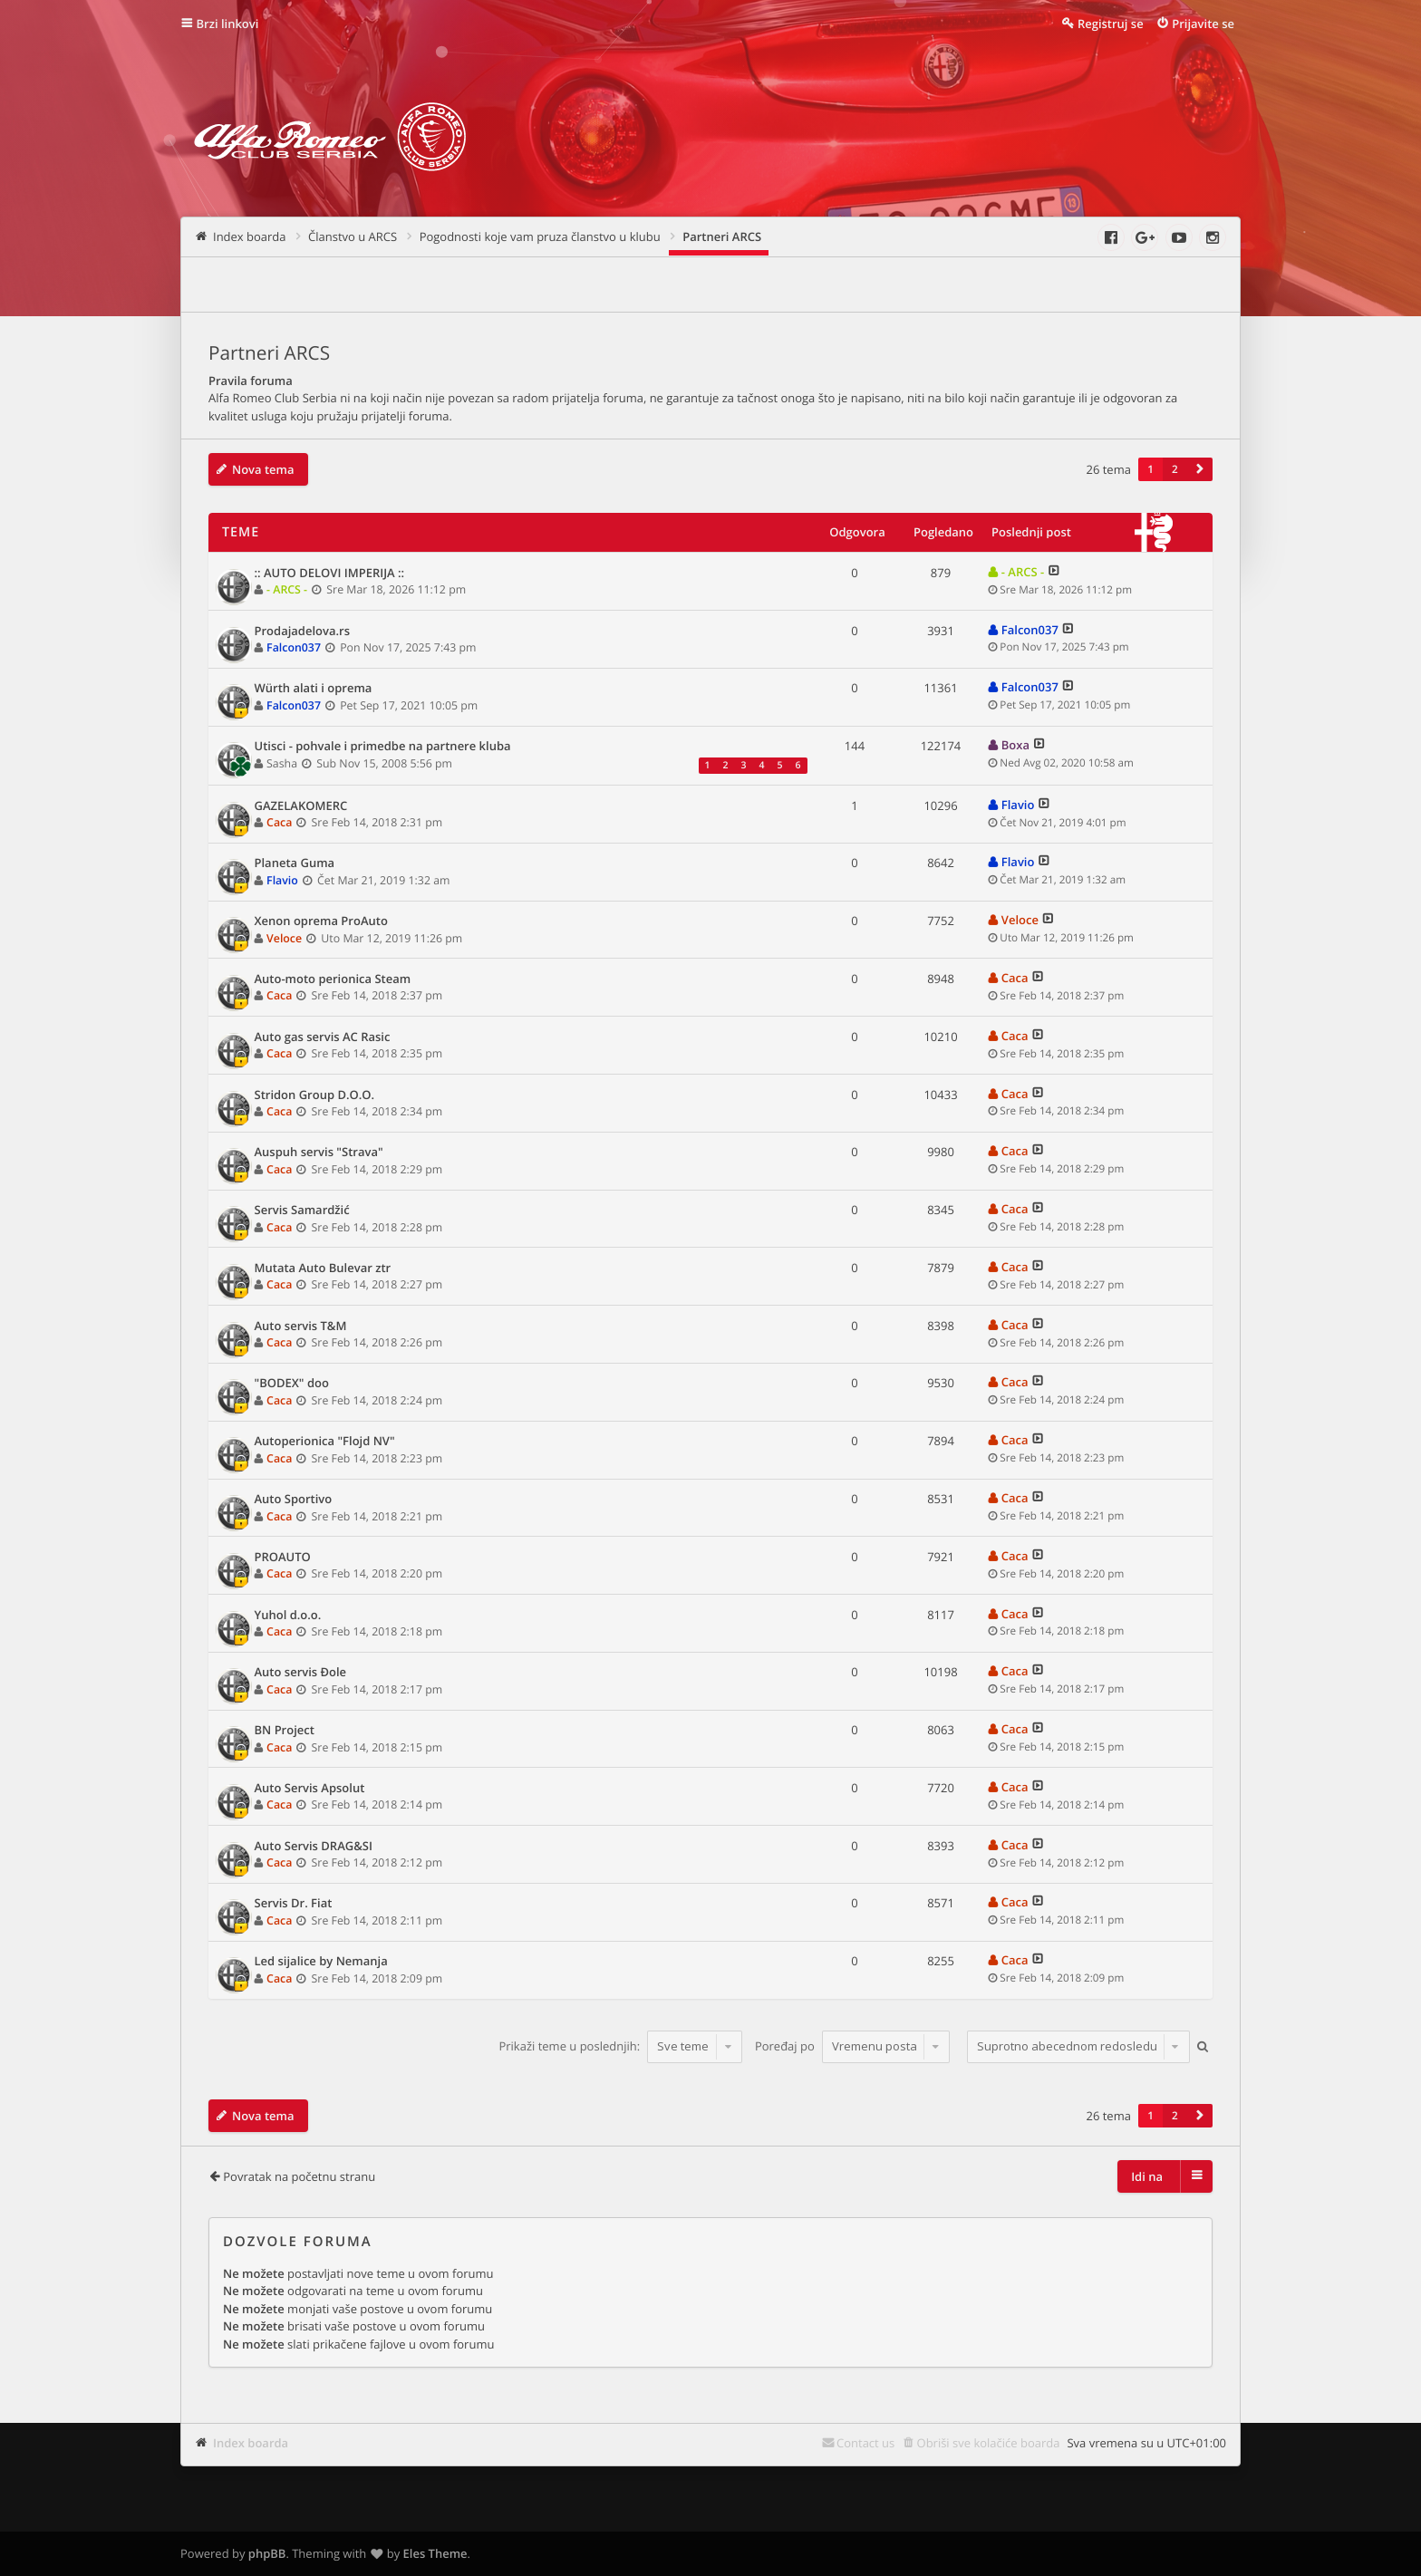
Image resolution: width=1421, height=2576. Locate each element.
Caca (279, 822)
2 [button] (1175, 469)
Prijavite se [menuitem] (1203, 23)
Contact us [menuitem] (865, 2443)
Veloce (284, 938)
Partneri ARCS (269, 353)
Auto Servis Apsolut (310, 1788)
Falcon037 (293, 647)
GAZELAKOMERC (301, 806)
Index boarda (250, 2443)
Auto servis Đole (301, 1672)
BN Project (284, 1730)
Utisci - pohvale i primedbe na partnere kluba (383, 746)
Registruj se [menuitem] (1111, 23)
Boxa (1015, 745)
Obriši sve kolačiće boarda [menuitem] (988, 2443)
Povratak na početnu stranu (299, 2176)
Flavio (1018, 804)
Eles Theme (435, 2553)
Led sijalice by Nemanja (321, 1961)
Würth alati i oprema (313, 688)
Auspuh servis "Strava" (319, 1152)
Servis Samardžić (302, 1210)
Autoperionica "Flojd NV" (325, 1441)
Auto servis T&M (301, 1326)
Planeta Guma (295, 863)
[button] (1200, 469)
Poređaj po (852, 2046)
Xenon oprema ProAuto (321, 921)
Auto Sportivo (294, 1499)
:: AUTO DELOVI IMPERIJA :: (330, 573)
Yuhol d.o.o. (288, 1615)
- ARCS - (286, 589)
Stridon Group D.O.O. (315, 1095)
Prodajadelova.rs (302, 631)
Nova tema (263, 469)
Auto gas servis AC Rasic (323, 1037)
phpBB (267, 2553)
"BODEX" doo (292, 1383)
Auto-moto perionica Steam (333, 979)
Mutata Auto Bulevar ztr (323, 1268)
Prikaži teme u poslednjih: (620, 2046)
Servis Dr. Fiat (294, 1903)
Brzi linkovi (228, 23)
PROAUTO (283, 1557)
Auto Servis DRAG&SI (313, 1846)
